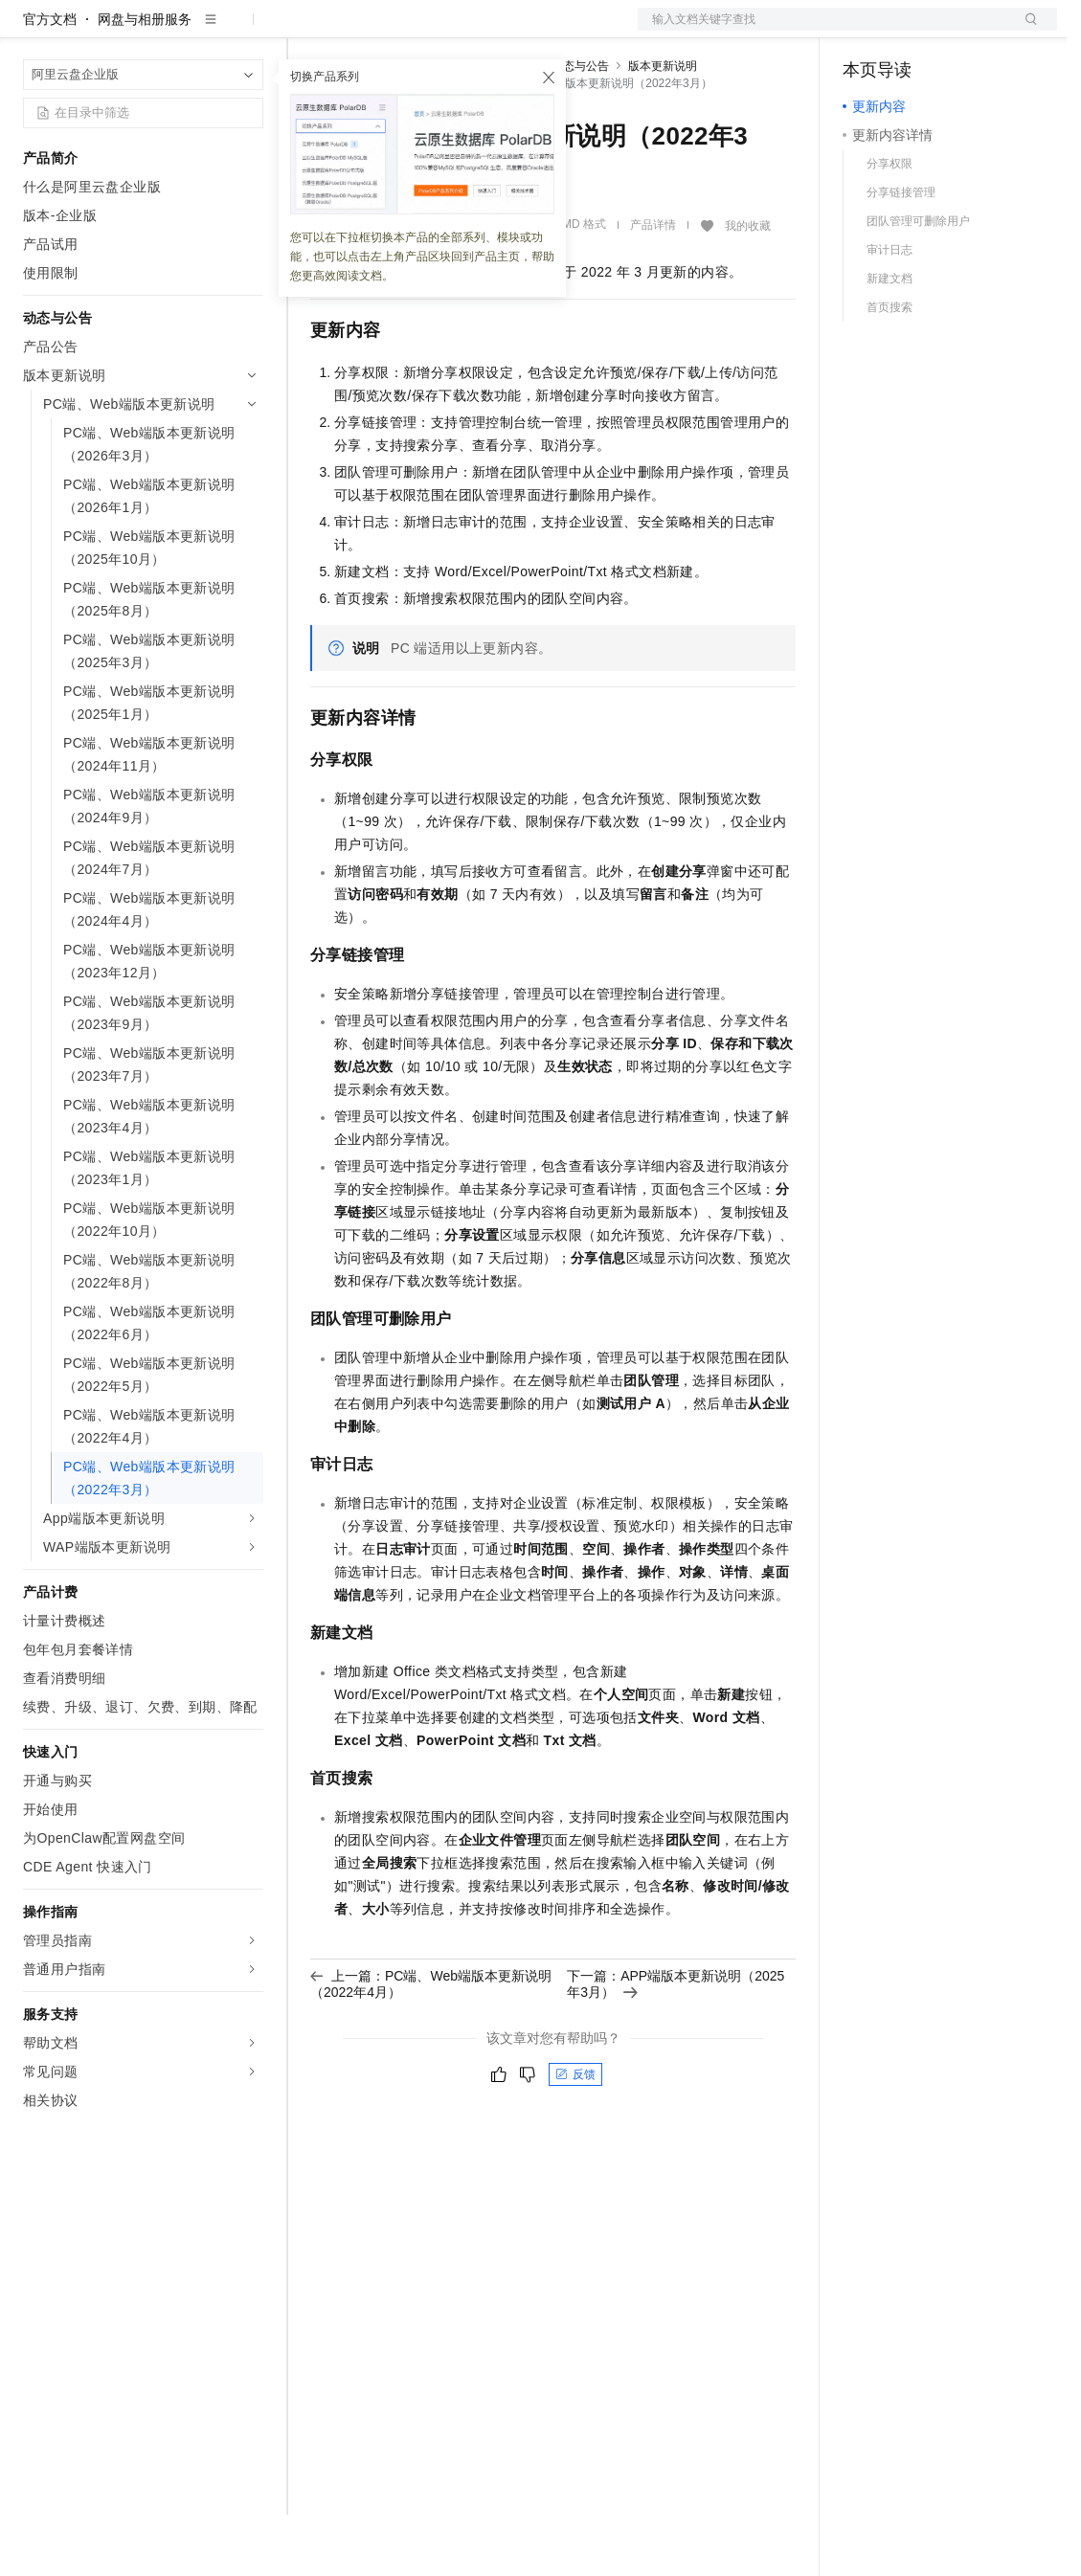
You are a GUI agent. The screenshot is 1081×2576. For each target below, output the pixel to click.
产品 (249, 30)
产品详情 (653, 286)
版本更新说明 (662, 127)
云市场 (466, 30)
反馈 (575, 2135)
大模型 (196, 30)
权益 (367, 30)
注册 (955, 30)
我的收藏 (748, 287)
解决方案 (308, 30)
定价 (413, 30)
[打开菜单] (30, 30)
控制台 (909, 30)
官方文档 (50, 80)
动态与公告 (580, 127)
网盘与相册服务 (144, 80)
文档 (823, 30)
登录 (1025, 30)
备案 (863, 30)
